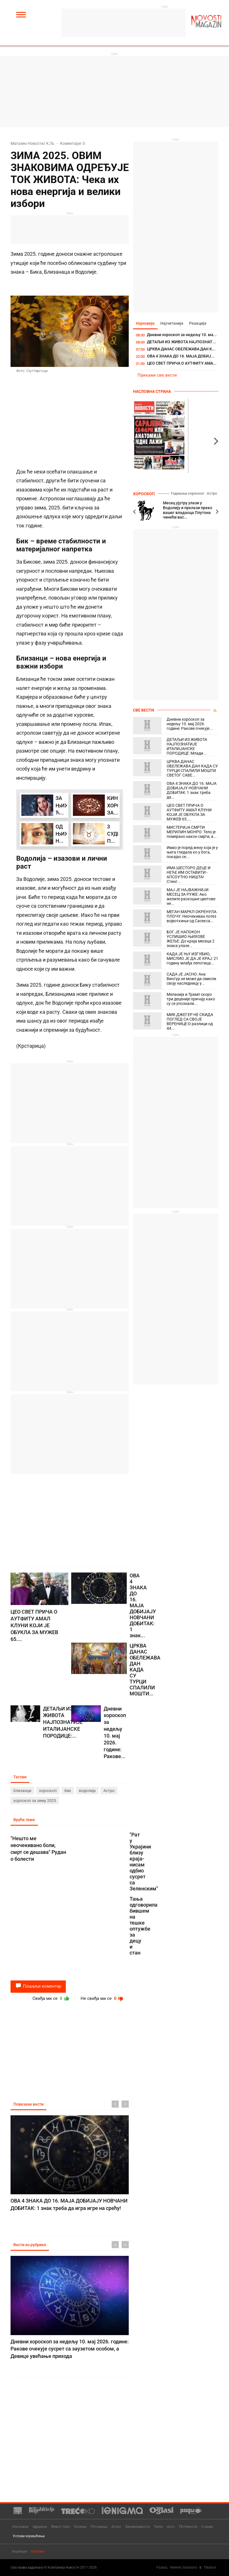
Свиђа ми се (51, 1998)
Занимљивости (137, 2527)
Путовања (99, 2527)
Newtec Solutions (183, 2567)
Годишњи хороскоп (187, 493)
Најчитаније (171, 323)
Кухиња (80, 2527)
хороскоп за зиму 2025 (34, 1800)
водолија (87, 1790)
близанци (22, 1790)
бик (67, 1790)
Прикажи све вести (157, 375)
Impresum (20, 2551)
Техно (158, 2527)
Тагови (19, 1777)
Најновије (145, 323)
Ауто (171, 2527)
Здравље (39, 2527)
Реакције (197, 323)
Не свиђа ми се (102, 1998)
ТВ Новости (188, 2527)
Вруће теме (24, 1819)
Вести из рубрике (29, 2244)
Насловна (20, 2527)
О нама (207, 2527)
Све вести (143, 710)
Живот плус (60, 2527)
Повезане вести (28, 2104)
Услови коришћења (29, 2536)
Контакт (37, 2551)
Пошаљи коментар (38, 1986)
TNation (210, 2567)
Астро (108, 1790)
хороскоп (48, 1790)
